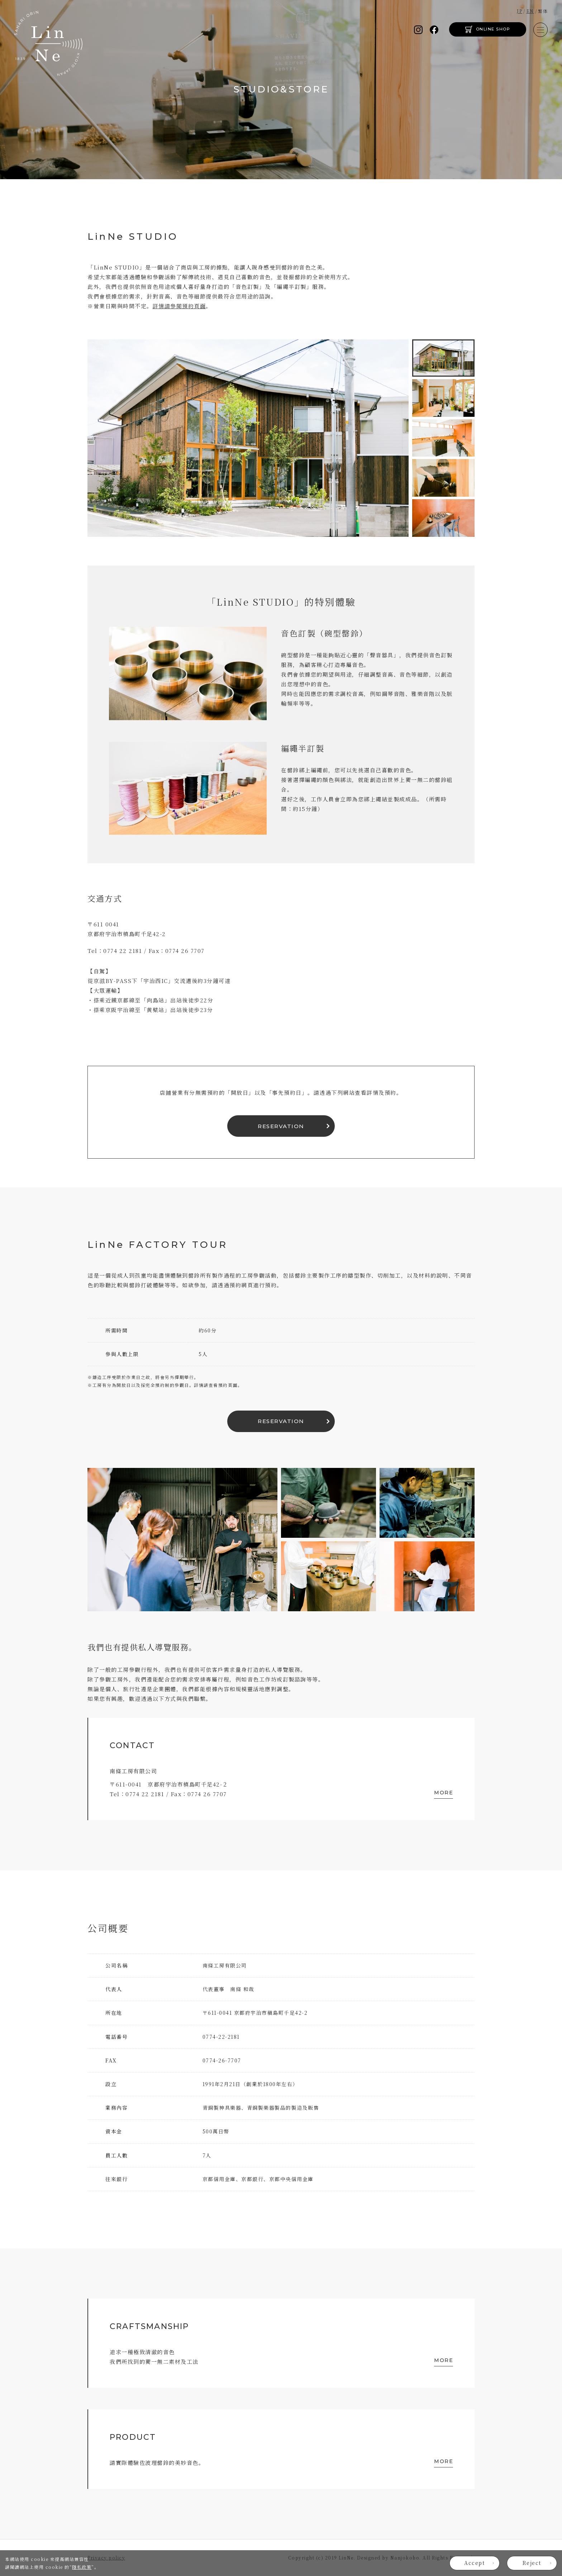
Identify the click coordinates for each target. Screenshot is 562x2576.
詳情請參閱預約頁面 (179, 306)
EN (530, 11)
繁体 (543, 11)
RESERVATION (281, 1126)
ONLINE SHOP (493, 29)
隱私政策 (81, 2567)
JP (519, 11)
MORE (443, 1792)
